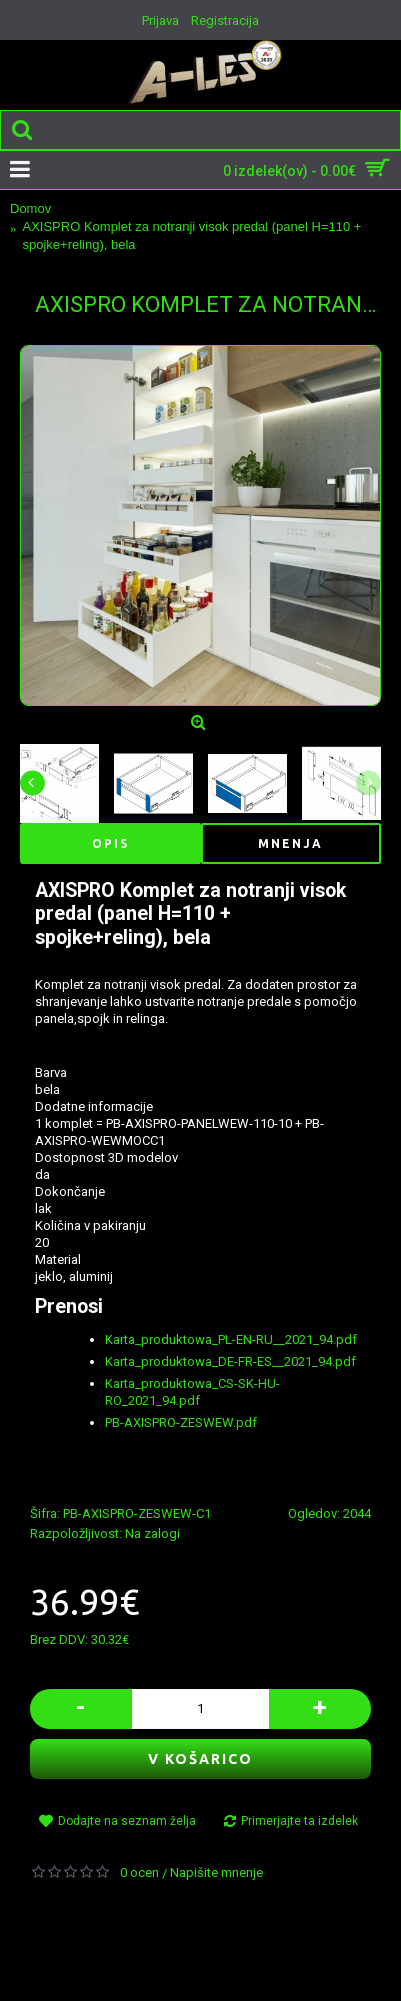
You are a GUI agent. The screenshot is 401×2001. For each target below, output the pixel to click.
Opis (110, 843)
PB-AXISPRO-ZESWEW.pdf (181, 1422)
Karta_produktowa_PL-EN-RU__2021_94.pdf (231, 1339)
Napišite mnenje (216, 1872)
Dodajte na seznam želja (127, 1821)
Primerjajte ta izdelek (299, 1821)
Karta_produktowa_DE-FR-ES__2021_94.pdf (230, 1361)
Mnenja (290, 843)
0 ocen (139, 1872)
